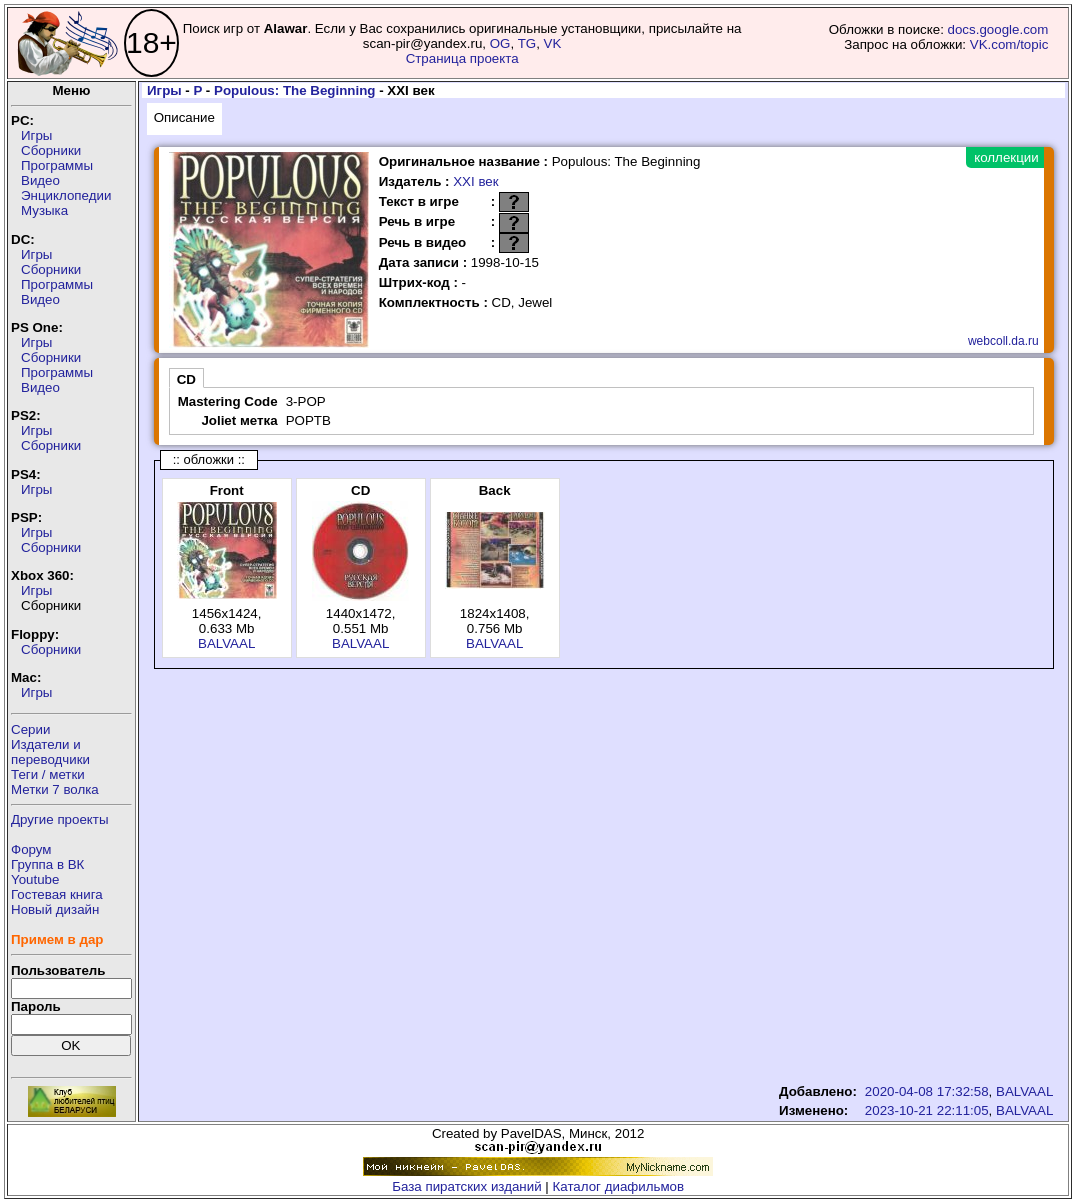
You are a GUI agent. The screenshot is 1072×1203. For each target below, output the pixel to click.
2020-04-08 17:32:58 (927, 1091)
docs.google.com (998, 29)
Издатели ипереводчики (50, 752)
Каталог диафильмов (619, 1186)
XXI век (475, 181)
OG (500, 43)
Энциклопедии (66, 195)
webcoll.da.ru (1003, 341)
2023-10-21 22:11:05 (927, 1110)
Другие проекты (60, 819)
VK (553, 43)
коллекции (1006, 157)
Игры (36, 135)
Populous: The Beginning (294, 90)
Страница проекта (462, 58)
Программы (57, 165)
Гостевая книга (57, 894)
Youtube (35, 879)
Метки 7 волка (55, 789)
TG (527, 43)
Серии (30, 729)
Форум (31, 849)
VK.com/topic (1009, 44)
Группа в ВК (47, 864)
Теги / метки (48, 774)
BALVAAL (226, 643)
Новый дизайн (55, 909)
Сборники (51, 150)
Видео (40, 180)
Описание (184, 117)
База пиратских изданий (466, 1186)
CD (186, 379)
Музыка (44, 210)
